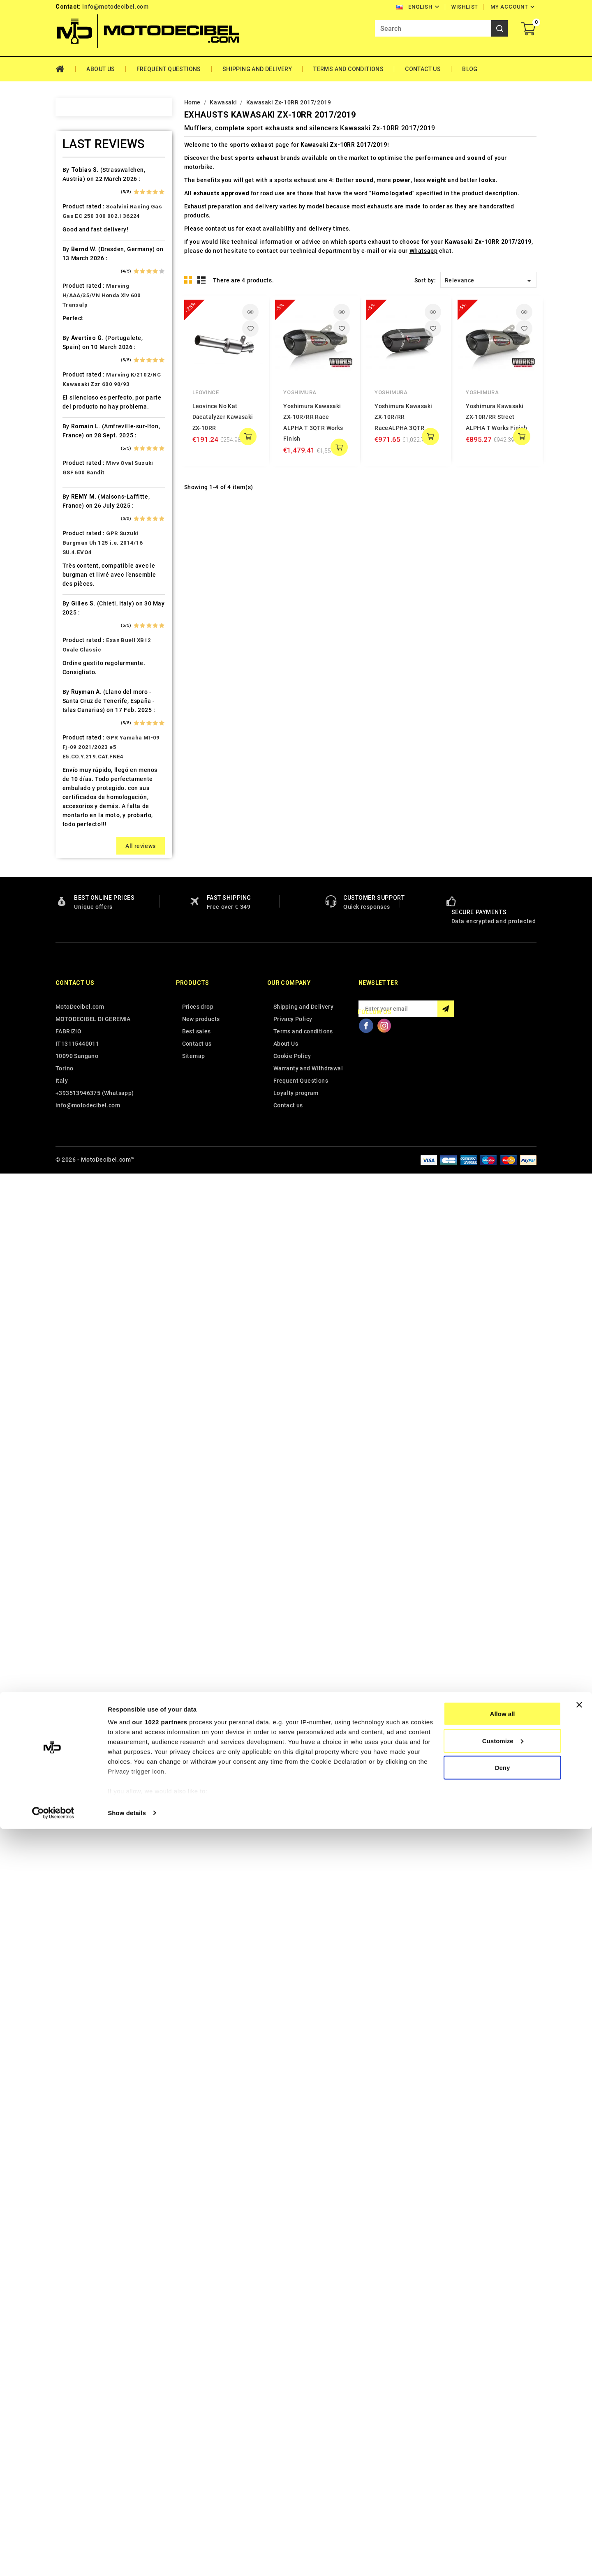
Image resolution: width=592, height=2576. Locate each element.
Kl (75, 822)
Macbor (83, 937)
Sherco (82, 1239)
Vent (79, 1426)
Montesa (85, 994)
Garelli (82, 606)
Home (66, 69)
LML (78, 908)
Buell (79, 390)
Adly (78, 189)
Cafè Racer (88, 405)
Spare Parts (89, 1268)
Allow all (502, 2461)
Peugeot (84, 1095)
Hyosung (85, 750)
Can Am (83, 433)
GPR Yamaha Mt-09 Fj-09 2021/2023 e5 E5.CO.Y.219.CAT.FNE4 (111, 2150)
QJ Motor (85, 1167)
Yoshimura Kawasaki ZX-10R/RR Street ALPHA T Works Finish (496, 417)
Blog (470, 69)
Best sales (196, 2435)
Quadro (83, 1181)
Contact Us (423, 69)
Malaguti (85, 951)
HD (76, 664)
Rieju (79, 1196)
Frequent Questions (168, 69)
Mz (76, 1052)
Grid (188, 280)
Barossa (84, 304)
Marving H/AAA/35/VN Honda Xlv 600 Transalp (101, 1699)
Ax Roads (85, 275)
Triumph (84, 1383)
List (202, 280)
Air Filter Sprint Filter (102, 218)
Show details (127, 2560)
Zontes (82, 1469)
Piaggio (83, 1124)
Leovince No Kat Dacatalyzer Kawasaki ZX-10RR (222, 417)
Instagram (384, 2429)
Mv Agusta (87, 1038)
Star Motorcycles (97, 1282)
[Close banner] (579, 2452)
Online (81, 1066)
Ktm (78, 851)
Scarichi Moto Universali (108, 1225)
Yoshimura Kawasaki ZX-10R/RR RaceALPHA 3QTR (403, 417)
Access (82, 174)
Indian (81, 764)
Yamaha (83, 1455)
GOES (80, 649)
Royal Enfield (91, 1210)
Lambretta (87, 879)
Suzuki (82, 1297)
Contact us (75, 2386)
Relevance (489, 281)
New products (201, 2422)
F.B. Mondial (90, 577)
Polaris (83, 1138)
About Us (100, 69)
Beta (79, 347)
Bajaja (81, 289)
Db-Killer (85, 505)
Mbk (78, 966)
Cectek (82, 448)
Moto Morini (90, 1023)
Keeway (83, 807)
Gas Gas (84, 620)
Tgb (77, 1340)
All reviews (140, 2249)
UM (77, 1412)
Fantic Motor (91, 592)
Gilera (81, 635)
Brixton (82, 376)
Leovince (205, 392)
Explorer (84, 563)
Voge (80, 1440)
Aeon (79, 203)
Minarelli (85, 980)
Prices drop (197, 2410)
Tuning (82, 1397)
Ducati (81, 548)
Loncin (82, 923)
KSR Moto (86, 836)
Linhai (81, 894)
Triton (81, 1368)
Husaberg (86, 721)
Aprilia (81, 246)
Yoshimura (299, 392)
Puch (79, 1153)
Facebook (366, 2429)
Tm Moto (85, 1354)
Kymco (82, 865)
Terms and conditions (348, 69)
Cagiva (82, 419)
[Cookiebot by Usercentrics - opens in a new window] (53, 2560)
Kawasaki (85, 793)
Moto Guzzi (89, 1009)
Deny (502, 2514)
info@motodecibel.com (115, 6)
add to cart (248, 436)
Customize (502, 2488)
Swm (79, 1311)
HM (77, 678)
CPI (77, 477)
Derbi (80, 520)
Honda (81, 692)
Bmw (79, 361)
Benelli (82, 333)
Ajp (76, 232)
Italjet (80, 779)
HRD (78, 707)
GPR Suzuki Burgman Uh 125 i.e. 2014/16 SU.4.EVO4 (102, 1946)
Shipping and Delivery (257, 69)
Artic (79, 261)
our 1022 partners (159, 2469)
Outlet (81, 1081)
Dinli (79, 534)
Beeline (83, 318)
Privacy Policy (292, 2422)
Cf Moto (84, 462)
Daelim (82, 491)
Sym (78, 1325)
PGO (78, 1110)
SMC (79, 1253)
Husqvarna (88, 735)
